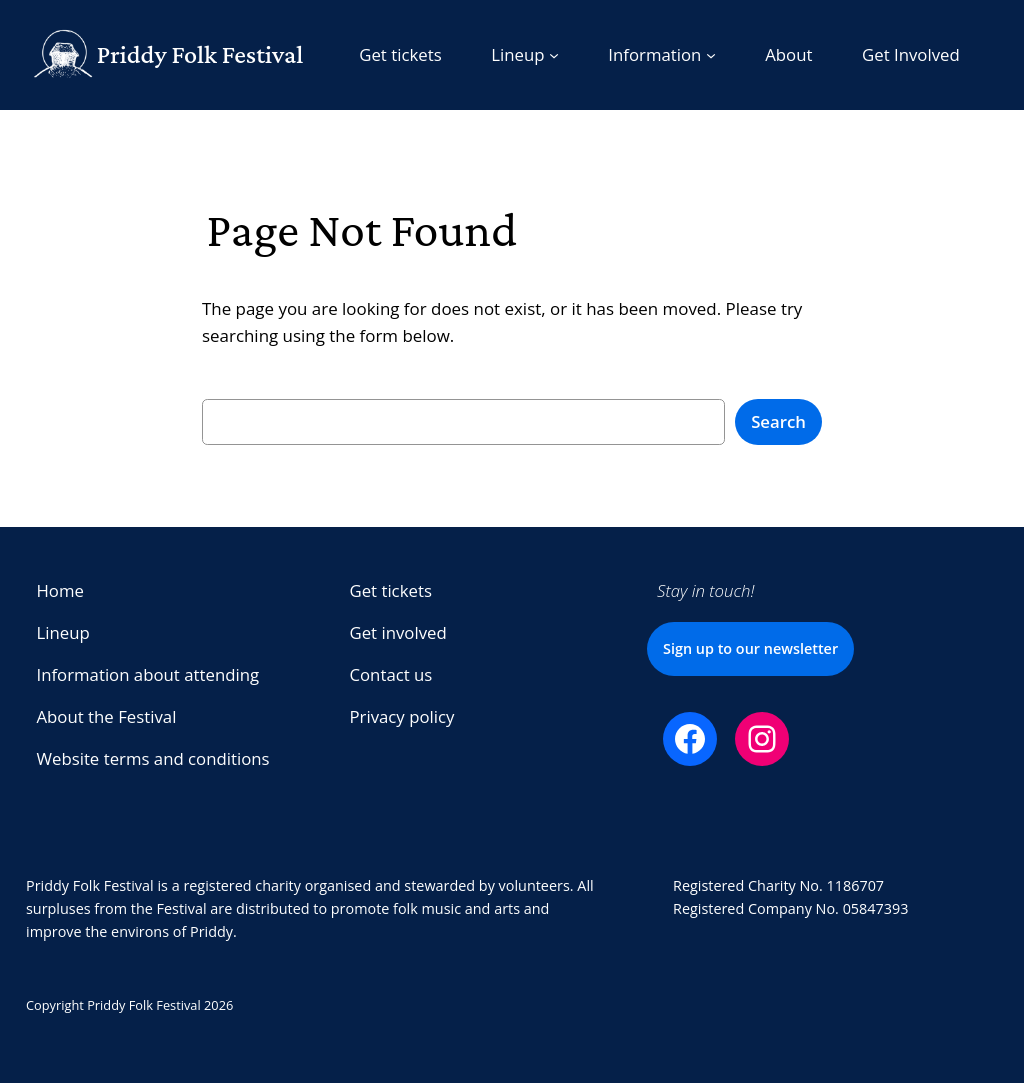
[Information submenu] (661, 55)
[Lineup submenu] (525, 55)
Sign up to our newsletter (750, 648)
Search (778, 421)
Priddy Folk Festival (200, 54)
